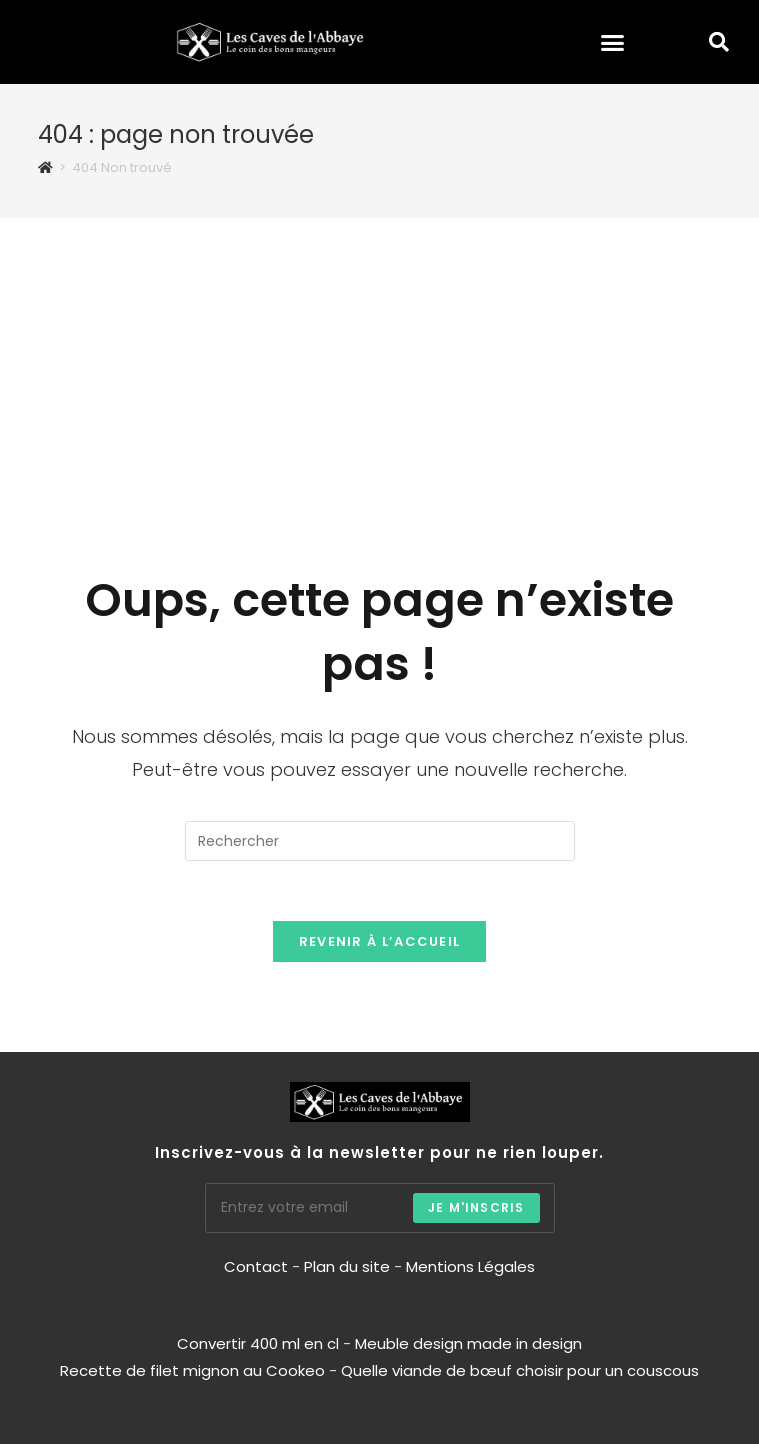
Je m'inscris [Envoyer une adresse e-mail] (476, 1207)
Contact (258, 1266)
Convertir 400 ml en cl (258, 1343)
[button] (613, 42)
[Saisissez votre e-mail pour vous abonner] (380, 1208)
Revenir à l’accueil (380, 941)
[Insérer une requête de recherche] (380, 841)
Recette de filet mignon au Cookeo (192, 1370)
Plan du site (347, 1266)
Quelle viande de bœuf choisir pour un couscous (520, 1370)
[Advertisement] (379, 368)
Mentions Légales (470, 1266)
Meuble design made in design (468, 1343)
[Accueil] (45, 167)
